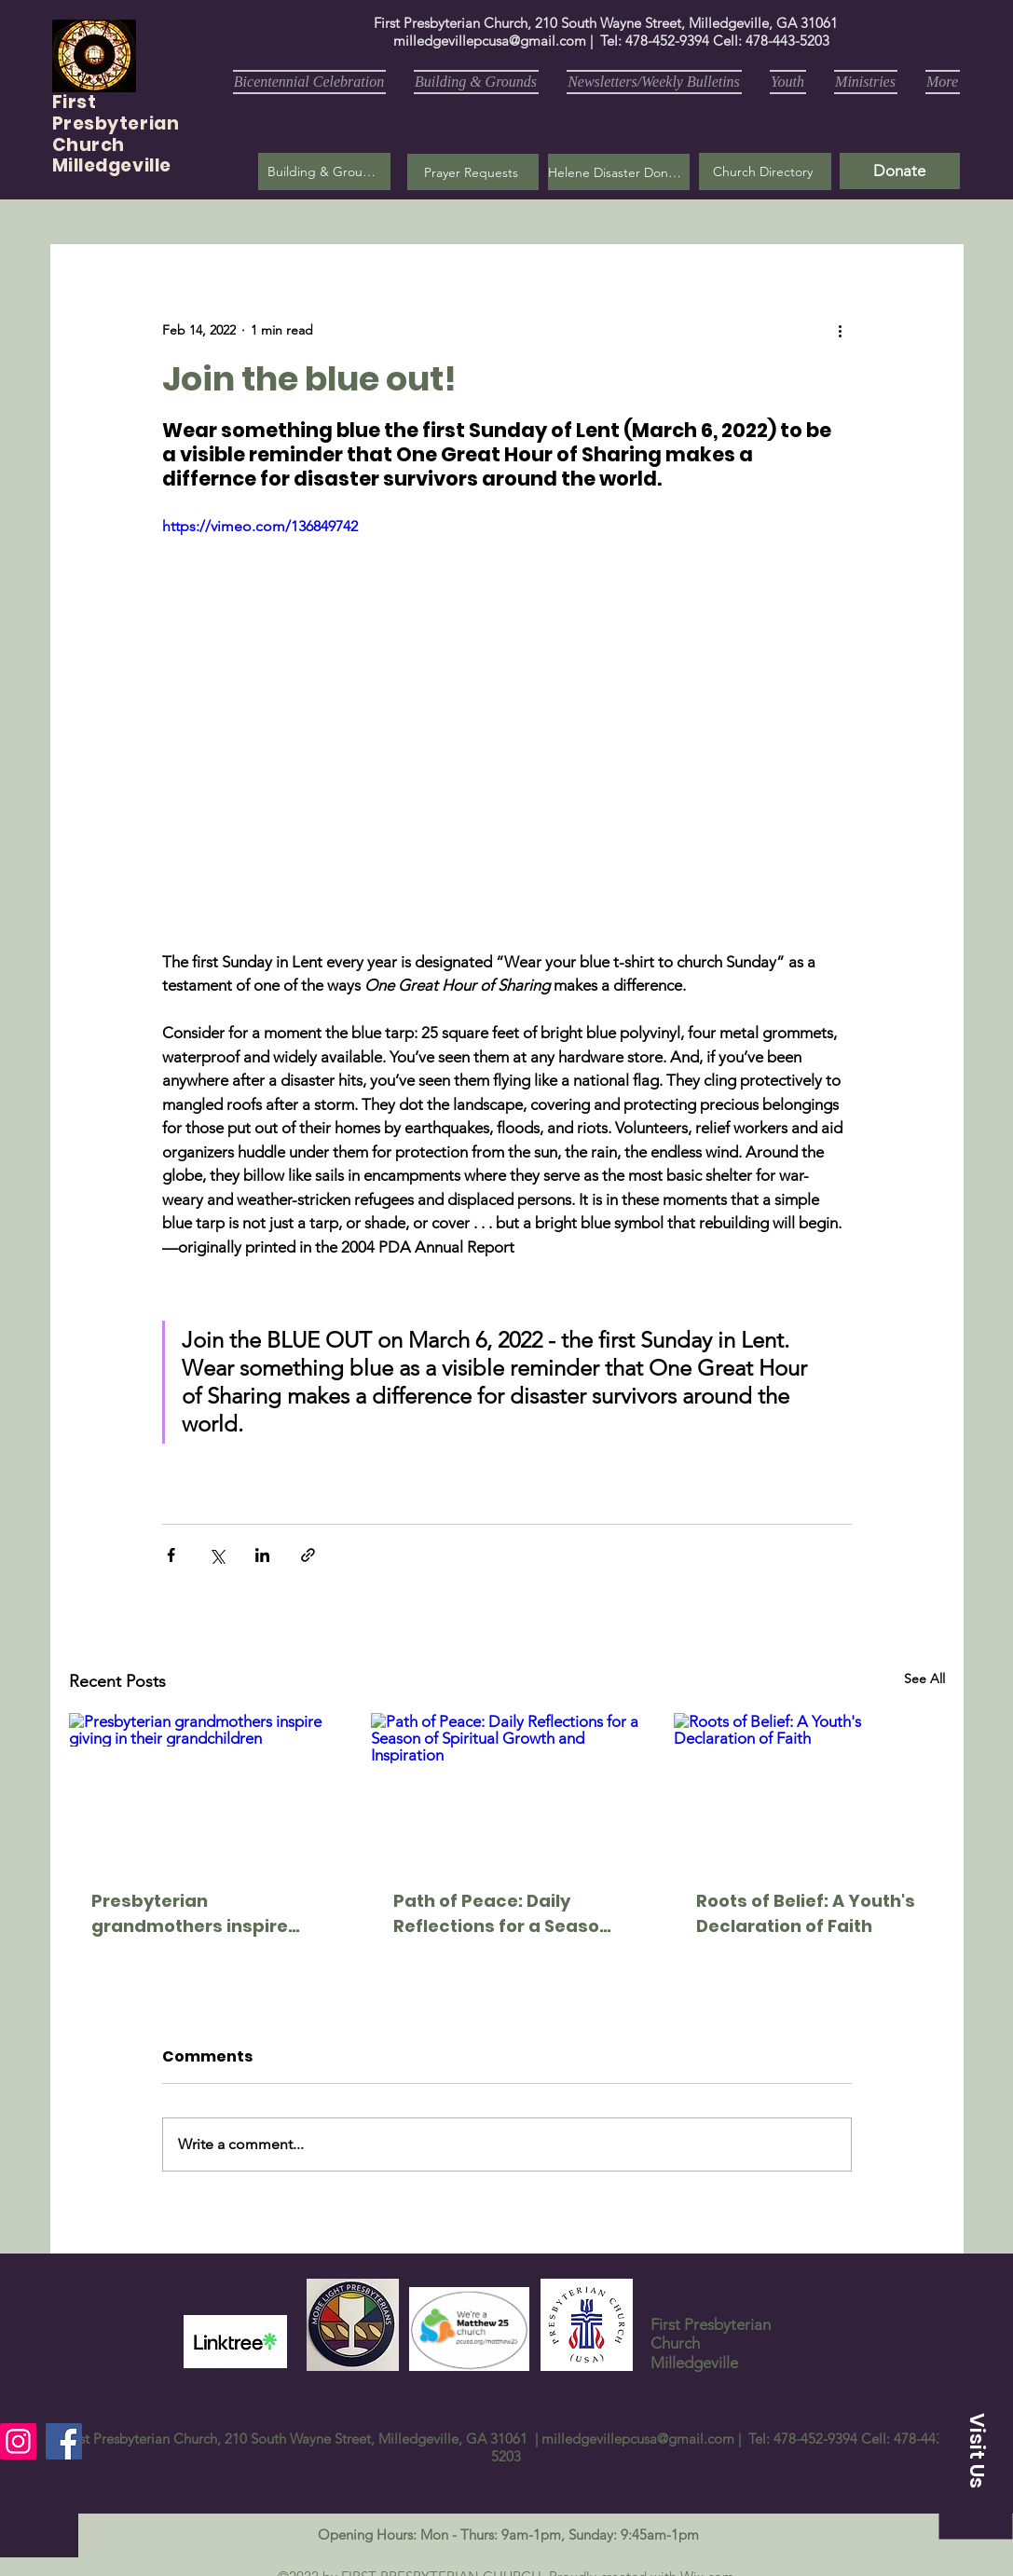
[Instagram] (18, 2441)
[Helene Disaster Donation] (619, 172)
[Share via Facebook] (171, 1555)
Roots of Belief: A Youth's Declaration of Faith (805, 1913)
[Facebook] (64, 2441)
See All (924, 1678)
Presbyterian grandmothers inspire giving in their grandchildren (189, 1914)
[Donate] (900, 171)
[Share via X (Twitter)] (217, 1555)
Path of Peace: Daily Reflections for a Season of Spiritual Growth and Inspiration (501, 1914)
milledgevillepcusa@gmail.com (489, 40)
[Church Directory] (765, 171)
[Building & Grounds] (324, 171)
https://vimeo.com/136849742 (260, 526)
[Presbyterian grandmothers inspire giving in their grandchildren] (204, 1789)
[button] (473, 172)
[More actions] (840, 330)
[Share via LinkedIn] (262, 1555)
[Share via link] (308, 1555)
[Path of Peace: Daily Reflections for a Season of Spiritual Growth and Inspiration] (506, 1789)
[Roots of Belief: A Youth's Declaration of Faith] (809, 1789)
